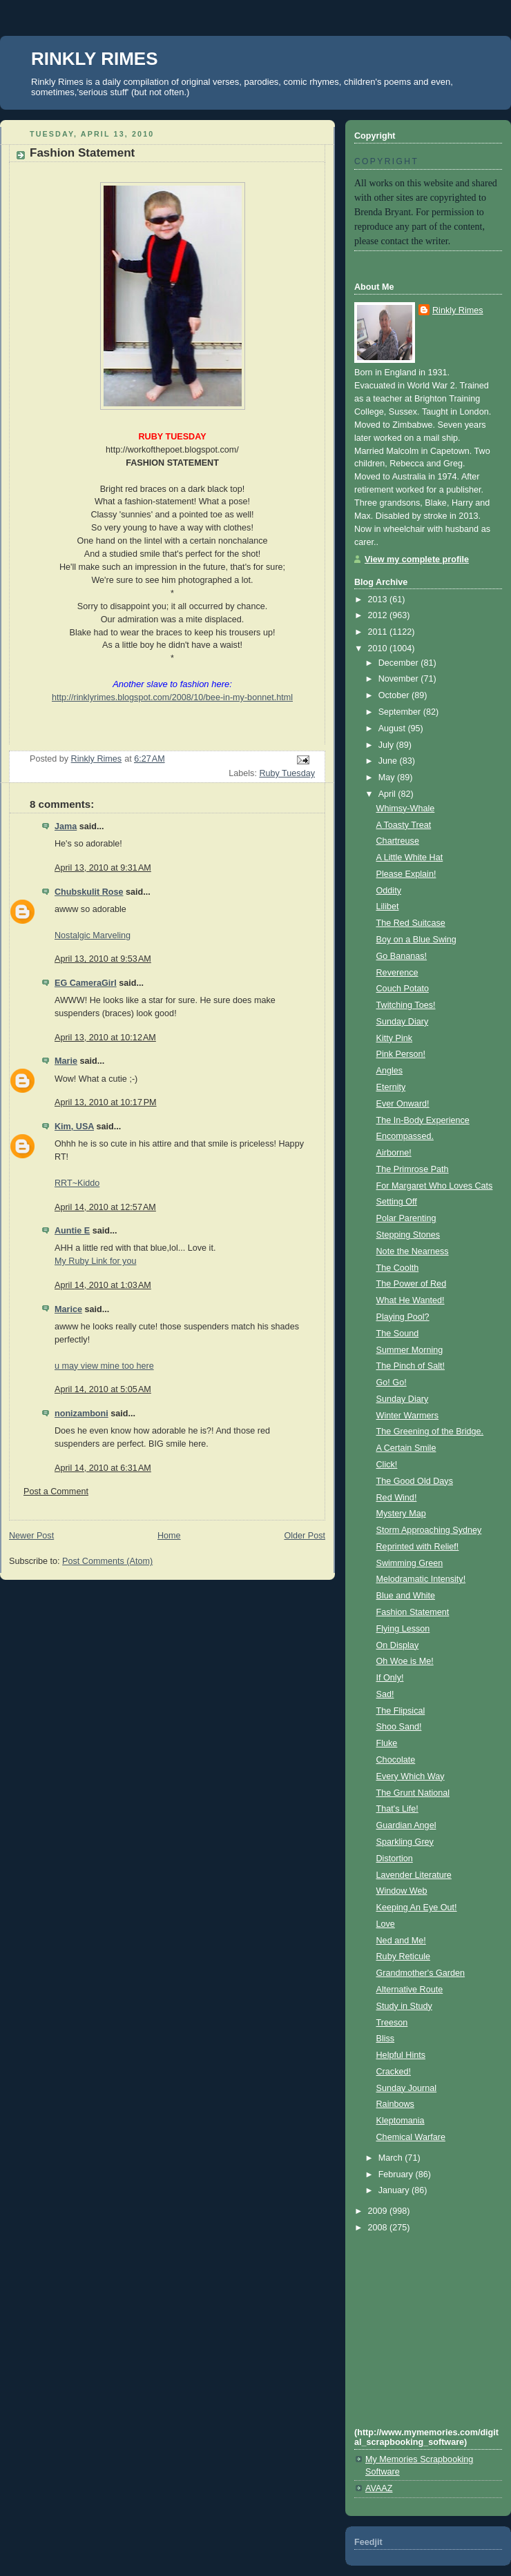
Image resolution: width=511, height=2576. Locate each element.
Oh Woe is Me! (405, 1661)
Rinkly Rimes (457, 310)
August (393, 728)
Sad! (385, 1694)
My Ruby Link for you (95, 1261)
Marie (66, 1061)
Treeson (392, 2023)
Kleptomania (400, 2121)
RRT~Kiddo (77, 1183)
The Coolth (397, 1268)
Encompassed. (405, 1136)
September (400, 712)
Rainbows (395, 2104)
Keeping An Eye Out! (416, 1907)
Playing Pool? (403, 1317)
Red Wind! (396, 1498)
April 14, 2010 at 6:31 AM (103, 1468)
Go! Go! (391, 1382)
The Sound (397, 1333)
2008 (379, 2227)
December (399, 663)
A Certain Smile (406, 1448)
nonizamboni (81, 1413)
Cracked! (393, 2072)
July (387, 745)
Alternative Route (409, 1989)
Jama (66, 826)
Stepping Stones (408, 1235)
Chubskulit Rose (89, 892)
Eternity (391, 1087)
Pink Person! (401, 1054)
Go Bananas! (401, 956)
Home (169, 1535)
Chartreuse (397, 841)
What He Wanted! (410, 1300)
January (395, 2190)
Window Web (401, 1891)
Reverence (397, 973)
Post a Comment (55, 1491)
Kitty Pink (394, 1038)
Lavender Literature (414, 1875)
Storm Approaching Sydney (429, 1530)
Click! (387, 1464)
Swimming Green (409, 1563)
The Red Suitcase (410, 923)
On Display (397, 1645)
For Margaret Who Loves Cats (434, 1186)
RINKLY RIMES (94, 58)
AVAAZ (378, 2488)
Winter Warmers (407, 1415)
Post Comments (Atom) (107, 1561)
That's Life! (397, 1809)
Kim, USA (74, 1126)
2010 (379, 648)
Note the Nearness (412, 1251)
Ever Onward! (403, 1104)
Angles (389, 1071)
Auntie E (72, 1231)
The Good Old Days (414, 1481)
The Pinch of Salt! (410, 1366)
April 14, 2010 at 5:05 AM (103, 1389)
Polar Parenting (406, 1218)
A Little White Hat (409, 857)
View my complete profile (417, 559)
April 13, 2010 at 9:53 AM (103, 959)
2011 (379, 632)
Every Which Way (410, 1776)
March (391, 2158)
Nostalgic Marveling (93, 935)
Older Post (304, 1535)
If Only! (390, 1678)
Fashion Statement (413, 1612)
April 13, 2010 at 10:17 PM (106, 1102)
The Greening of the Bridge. (430, 1431)
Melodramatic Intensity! (421, 1579)
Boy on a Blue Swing (416, 939)
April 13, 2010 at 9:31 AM (103, 868)
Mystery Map (401, 1513)
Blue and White (406, 1596)
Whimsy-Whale (405, 808)
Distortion (394, 1858)
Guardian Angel (406, 1825)
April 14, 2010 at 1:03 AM (103, 1285)
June (389, 761)
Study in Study (404, 2006)
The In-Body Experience (423, 1120)
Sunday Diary (402, 1022)
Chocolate (396, 1760)
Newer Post (31, 1535)
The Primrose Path (412, 1169)
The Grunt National (413, 1793)
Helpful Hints (400, 2055)
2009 (379, 2211)
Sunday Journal (406, 2088)
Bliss (385, 2038)
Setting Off (396, 1202)
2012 (379, 615)
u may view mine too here (104, 1366)
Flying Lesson (403, 1629)
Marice (68, 1309)
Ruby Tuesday (287, 773)
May (387, 777)
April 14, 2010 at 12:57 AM (105, 1207)
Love (385, 1924)
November (399, 679)
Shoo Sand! (399, 1727)
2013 (379, 599)
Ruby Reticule (403, 1956)
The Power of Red (411, 1284)
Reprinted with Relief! (417, 1547)
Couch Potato (402, 988)
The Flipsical (400, 1711)
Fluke (387, 1743)
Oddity (388, 890)
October (395, 695)
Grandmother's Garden (420, 1973)
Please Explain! (406, 874)
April (388, 794)
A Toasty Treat (404, 825)
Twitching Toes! (406, 1005)
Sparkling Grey (405, 1842)
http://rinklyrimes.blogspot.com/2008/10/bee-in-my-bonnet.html (172, 697)
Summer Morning (409, 1350)
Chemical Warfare (410, 2137)
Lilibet (387, 906)
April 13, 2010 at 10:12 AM (105, 1037)
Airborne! (394, 1153)
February (397, 2174)
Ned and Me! (401, 1940)
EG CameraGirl (86, 983)
